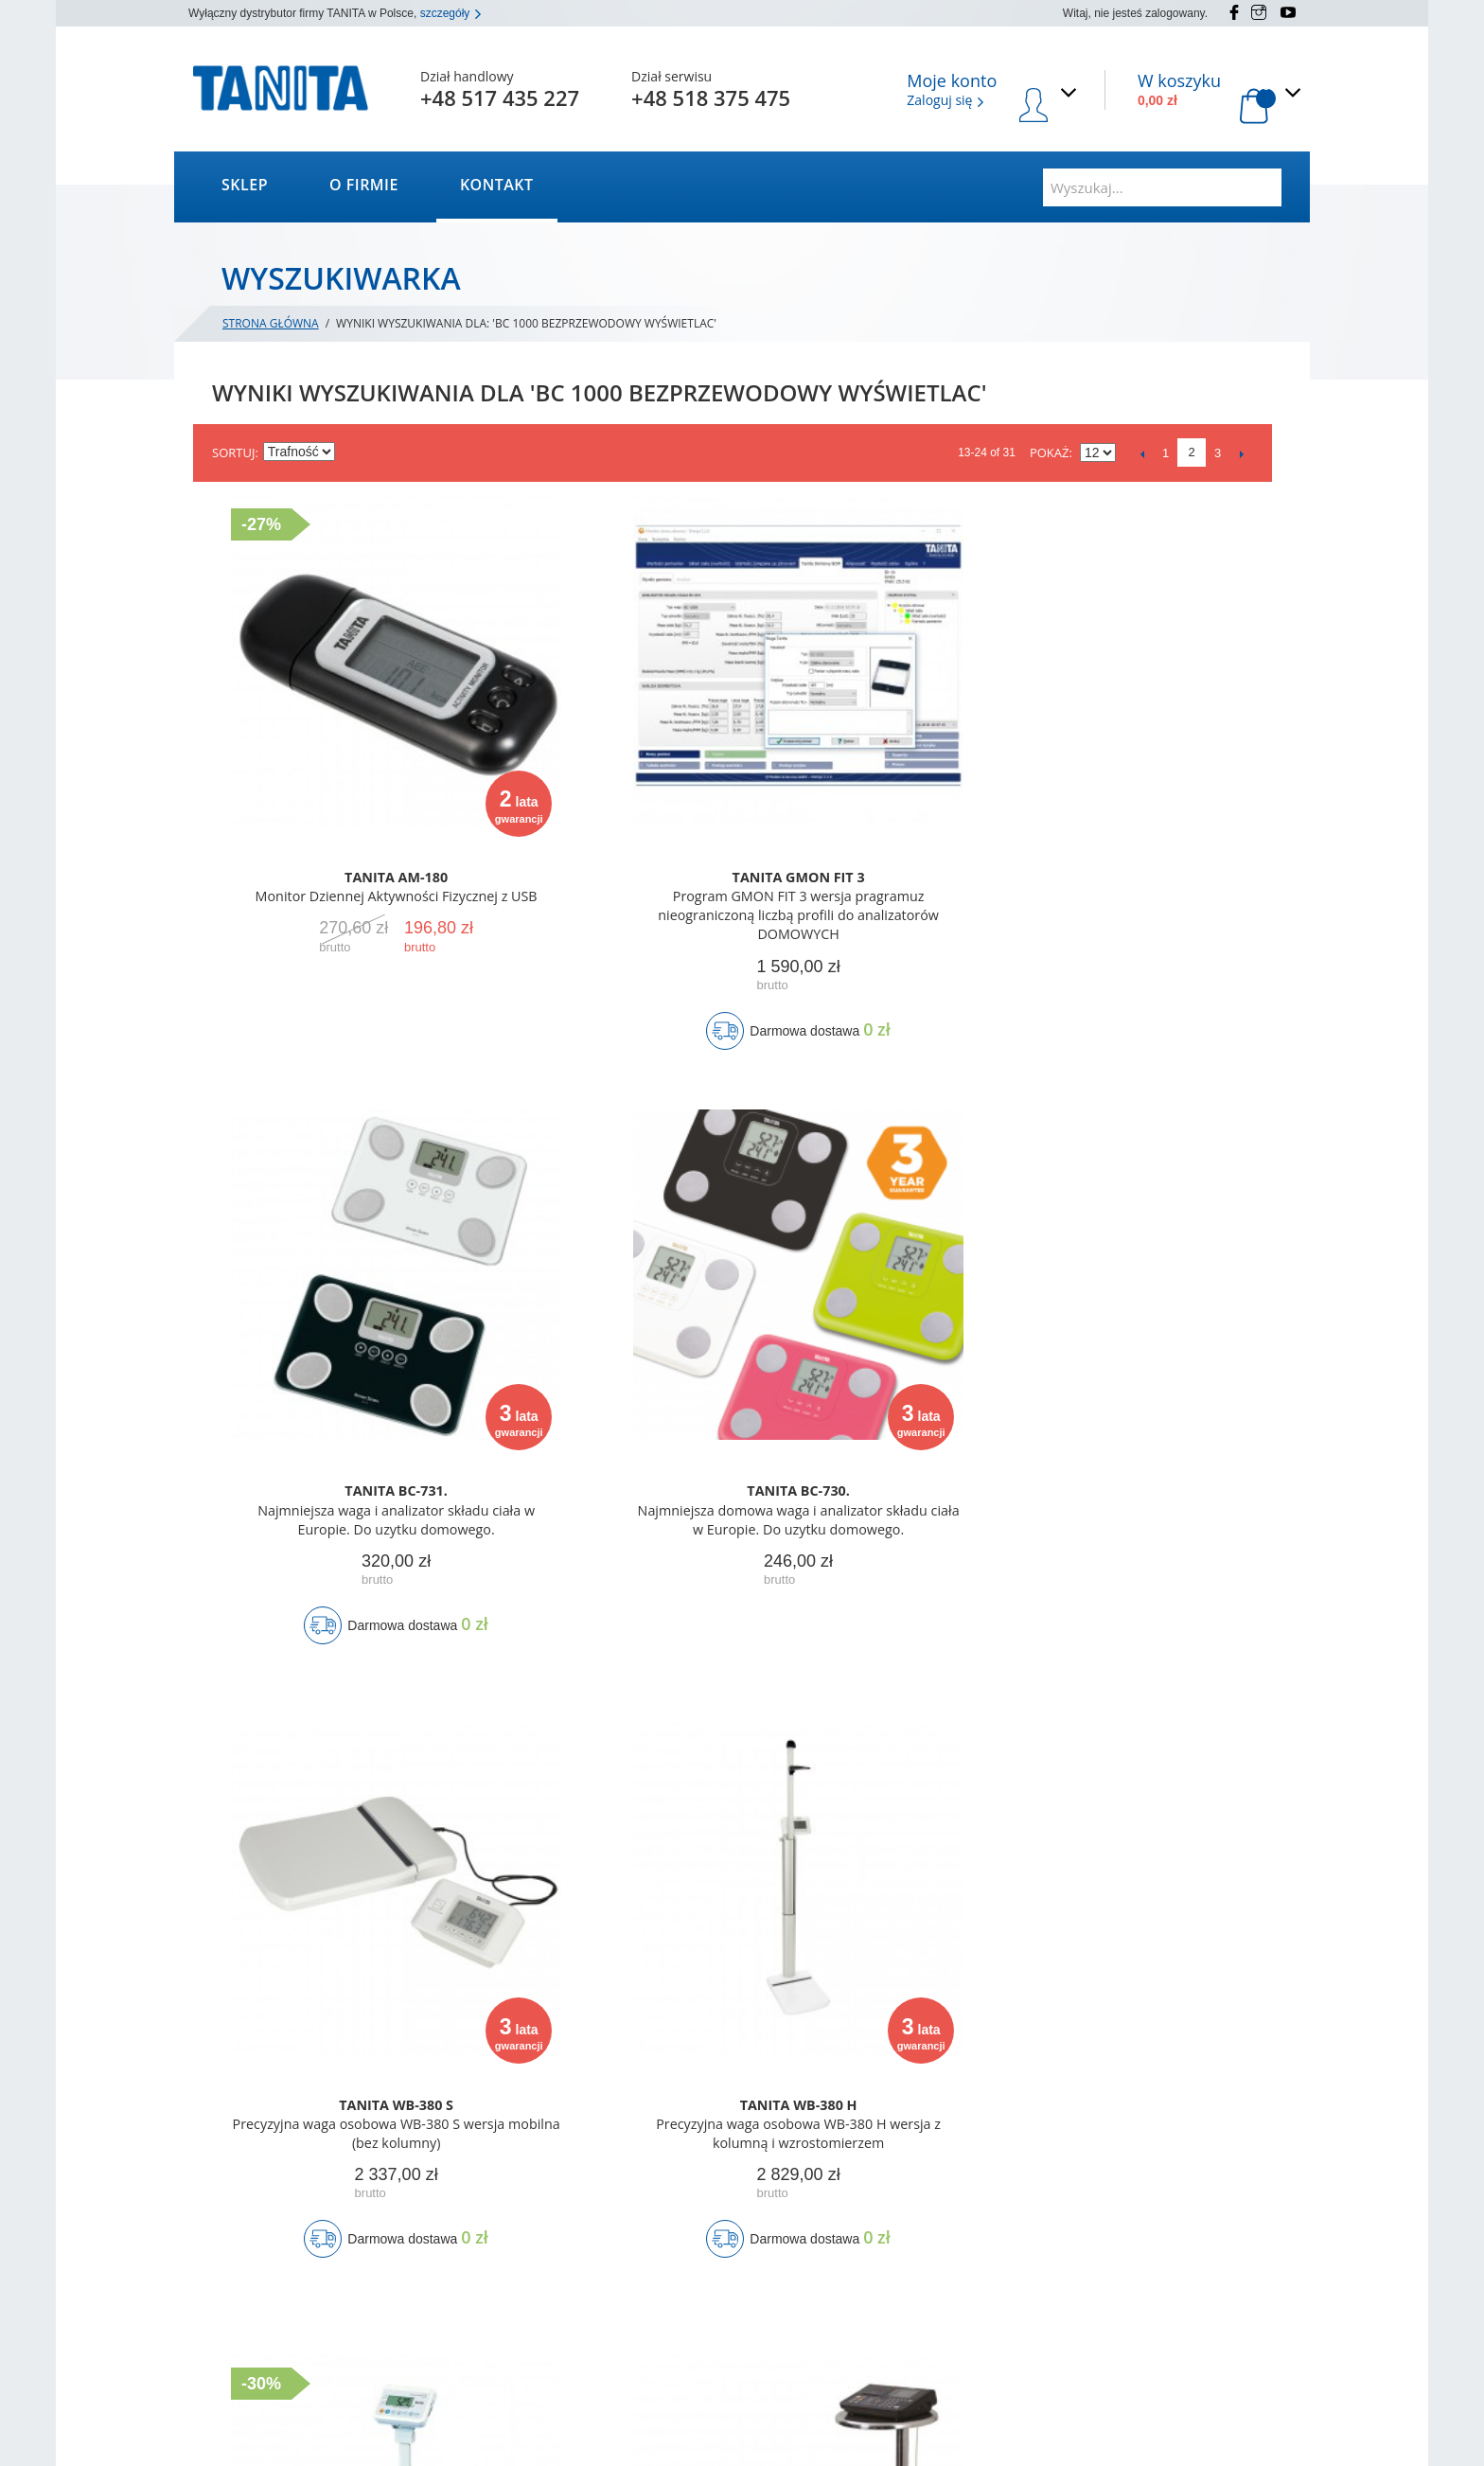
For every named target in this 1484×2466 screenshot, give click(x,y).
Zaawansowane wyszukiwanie (496, 2352)
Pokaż (1049, 452)
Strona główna (270, 323)
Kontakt (497, 184)
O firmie (363, 184)
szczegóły (451, 13)
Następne (1241, 453)
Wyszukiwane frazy (468, 2328)
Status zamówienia (683, 2211)
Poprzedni (1142, 453)
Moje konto (664, 2187)
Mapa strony (451, 2305)
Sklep (244, 184)
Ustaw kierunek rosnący (352, 452)
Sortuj (233, 452)
